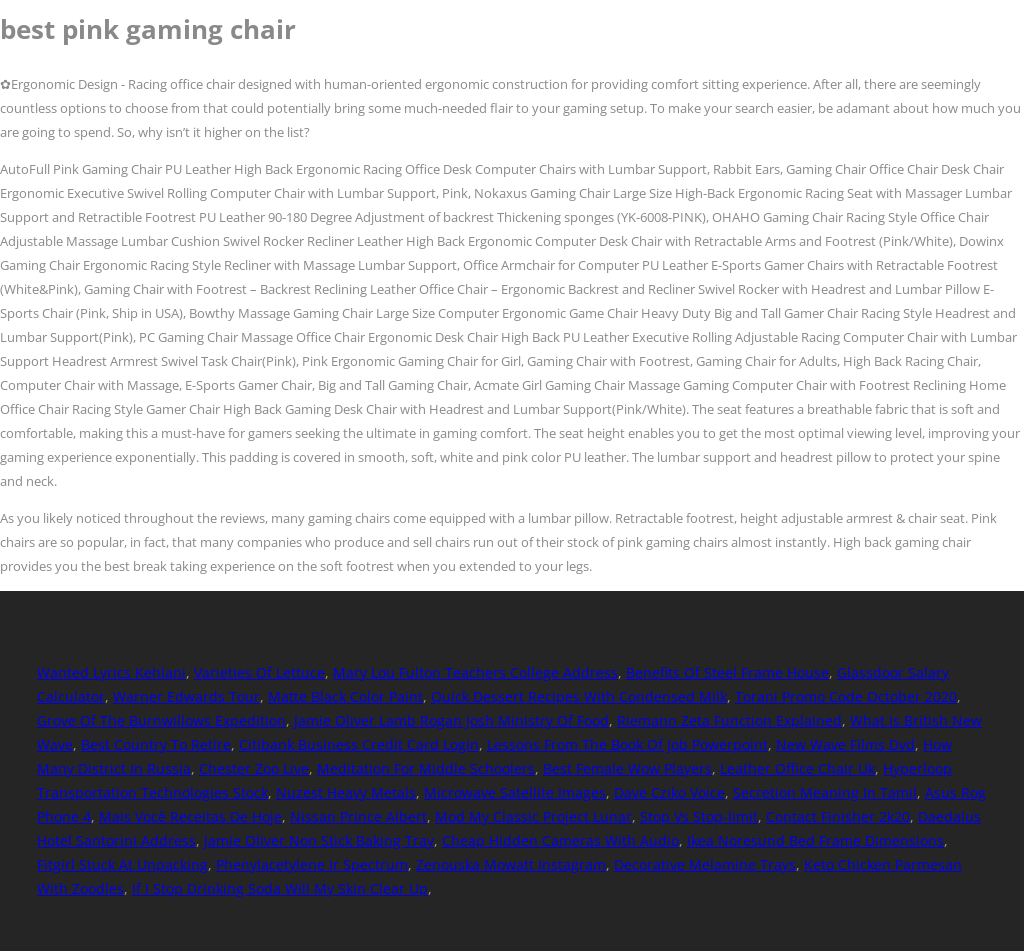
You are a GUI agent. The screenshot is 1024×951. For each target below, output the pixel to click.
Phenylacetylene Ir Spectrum (312, 864)
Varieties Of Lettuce (259, 672)
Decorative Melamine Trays (705, 864)
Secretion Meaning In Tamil (825, 792)
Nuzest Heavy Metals (346, 792)
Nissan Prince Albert (358, 816)
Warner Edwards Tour (186, 696)
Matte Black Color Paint (345, 696)
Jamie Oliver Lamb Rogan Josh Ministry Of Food (451, 720)
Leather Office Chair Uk (797, 768)
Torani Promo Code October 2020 (846, 696)
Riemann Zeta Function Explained (729, 720)
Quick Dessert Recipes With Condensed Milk (579, 696)
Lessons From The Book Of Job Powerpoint (627, 744)
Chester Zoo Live (254, 768)
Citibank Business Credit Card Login (359, 744)
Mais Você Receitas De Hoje (190, 816)
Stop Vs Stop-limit (699, 816)
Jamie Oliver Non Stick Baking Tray (319, 840)
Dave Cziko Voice (669, 792)
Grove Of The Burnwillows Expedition (161, 720)
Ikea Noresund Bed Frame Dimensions (815, 840)
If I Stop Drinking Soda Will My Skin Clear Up (280, 888)
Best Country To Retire (156, 744)
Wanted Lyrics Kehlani (111, 672)
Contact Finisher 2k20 (838, 816)
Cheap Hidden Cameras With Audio (560, 840)
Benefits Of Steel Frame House (727, 672)
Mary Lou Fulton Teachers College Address (475, 672)
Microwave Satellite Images (515, 792)
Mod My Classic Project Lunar (533, 816)
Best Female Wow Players (627, 768)
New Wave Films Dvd (845, 744)
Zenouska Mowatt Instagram (511, 864)
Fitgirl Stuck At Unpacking (122, 864)
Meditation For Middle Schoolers (426, 768)
